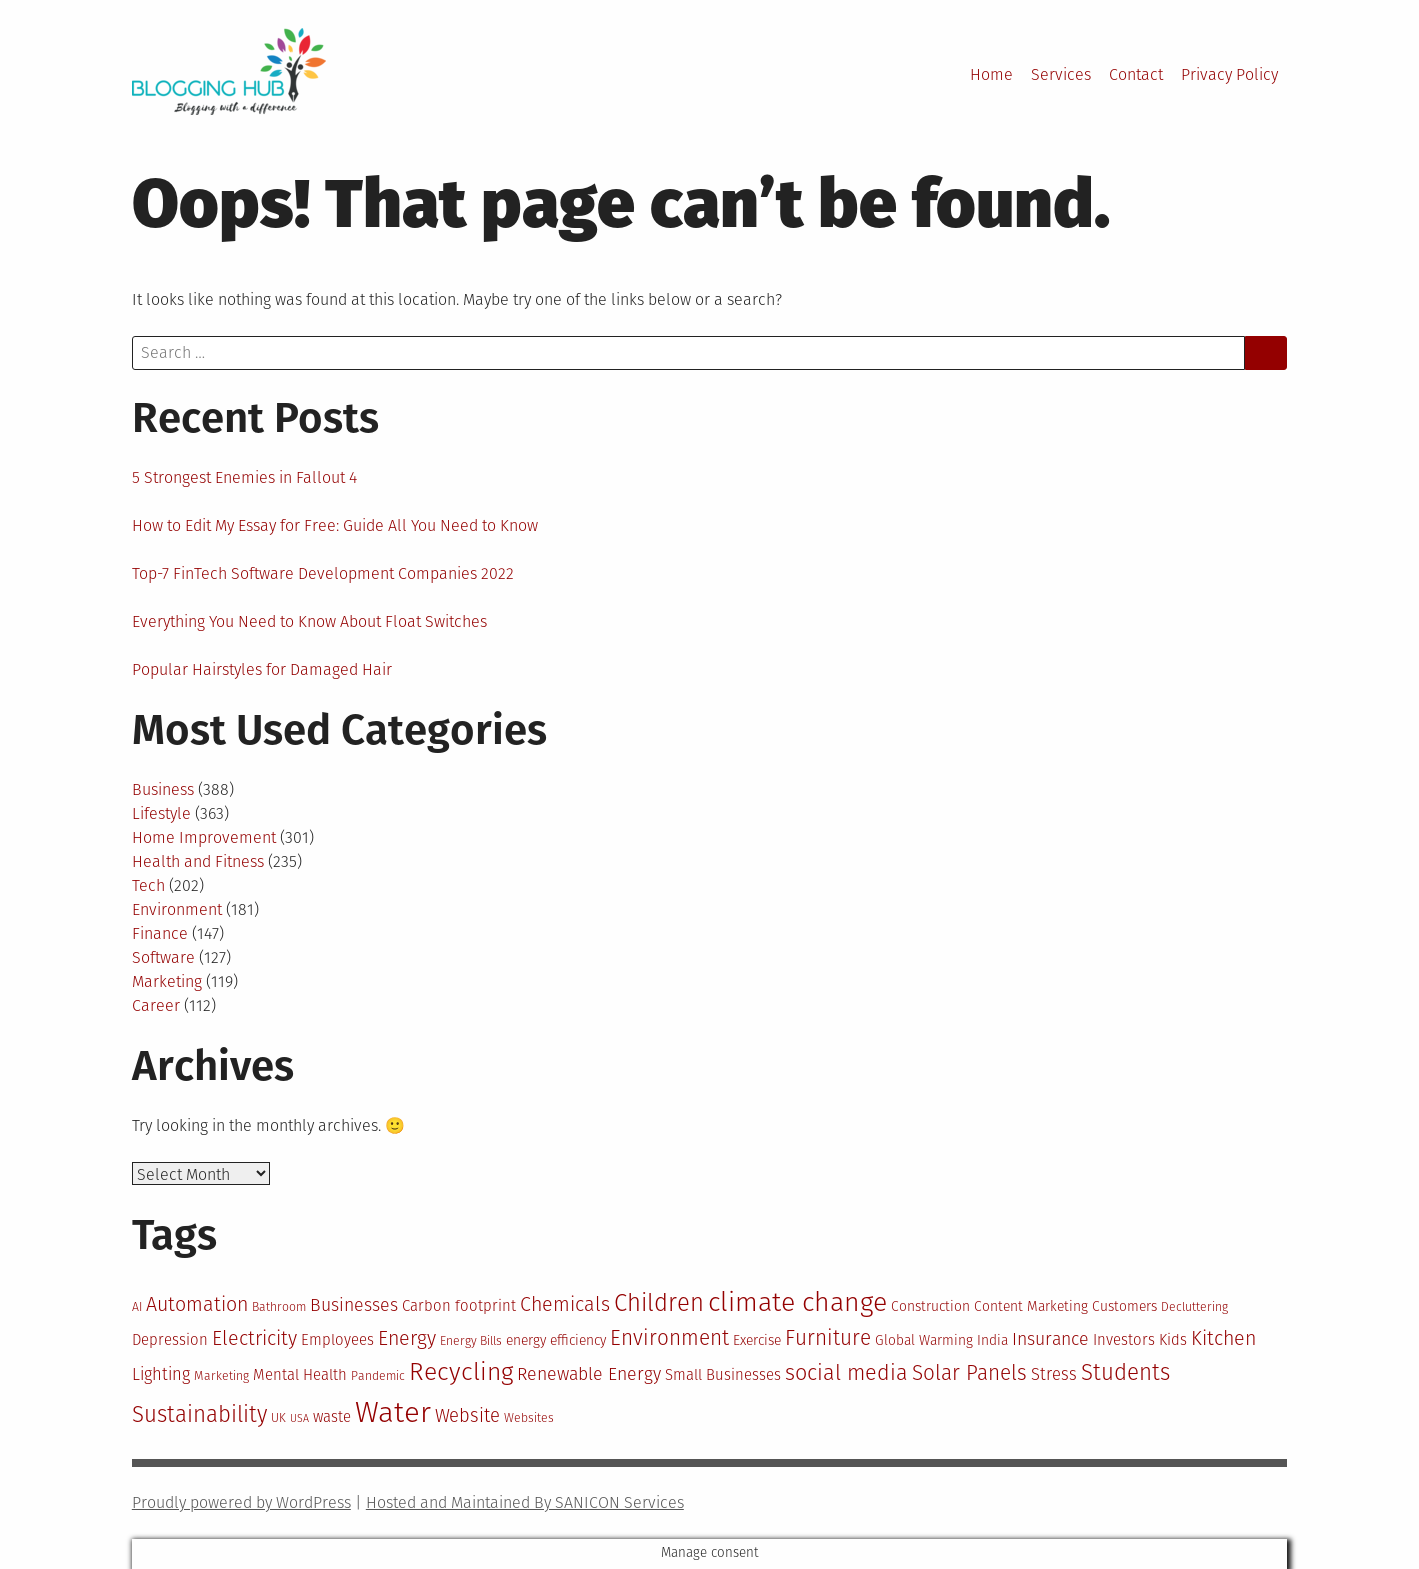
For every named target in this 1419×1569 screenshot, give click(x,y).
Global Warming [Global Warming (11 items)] (924, 1340)
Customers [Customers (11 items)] (1124, 1306)
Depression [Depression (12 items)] (170, 1340)
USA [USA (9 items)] (299, 1418)
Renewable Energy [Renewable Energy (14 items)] (589, 1374)
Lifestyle (161, 813)
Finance (160, 933)
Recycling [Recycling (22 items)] (461, 1372)
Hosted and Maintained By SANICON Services (525, 1502)
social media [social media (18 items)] (846, 1373)
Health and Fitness (198, 861)
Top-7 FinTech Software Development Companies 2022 (323, 573)
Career (156, 1005)
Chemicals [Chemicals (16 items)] (565, 1304)
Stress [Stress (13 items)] (1054, 1374)
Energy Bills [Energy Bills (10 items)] (471, 1341)
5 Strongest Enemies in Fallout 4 (244, 477)
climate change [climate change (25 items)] (797, 1302)
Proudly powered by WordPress (241, 1502)
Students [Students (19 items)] (1125, 1372)
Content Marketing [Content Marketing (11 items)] (1031, 1306)
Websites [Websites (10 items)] (529, 1418)
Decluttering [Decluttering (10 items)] (1194, 1307)
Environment (177, 909)
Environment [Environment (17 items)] (669, 1338)
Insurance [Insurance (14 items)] (1050, 1339)
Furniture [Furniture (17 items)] (828, 1338)
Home (991, 74)
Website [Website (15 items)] (467, 1416)
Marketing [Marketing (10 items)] (221, 1376)
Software (163, 957)
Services (1061, 74)
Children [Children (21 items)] (659, 1303)
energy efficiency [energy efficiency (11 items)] (556, 1340)
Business (163, 789)
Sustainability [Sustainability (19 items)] (199, 1414)
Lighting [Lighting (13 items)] (161, 1374)
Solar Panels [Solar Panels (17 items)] (969, 1373)
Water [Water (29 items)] (393, 1412)
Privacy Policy (1229, 74)
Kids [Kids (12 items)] (1173, 1340)
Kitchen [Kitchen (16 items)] (1223, 1338)
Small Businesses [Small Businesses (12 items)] (723, 1375)
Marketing (167, 981)
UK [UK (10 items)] (278, 1418)
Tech (148, 885)
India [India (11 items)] (992, 1340)
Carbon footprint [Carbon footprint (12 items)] (459, 1306)
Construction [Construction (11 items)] (930, 1306)
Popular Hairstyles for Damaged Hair (262, 669)
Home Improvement (204, 837)
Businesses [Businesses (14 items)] (354, 1305)
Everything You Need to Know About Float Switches (309, 621)
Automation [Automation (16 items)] (197, 1304)
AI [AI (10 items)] (137, 1307)
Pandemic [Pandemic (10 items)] (378, 1376)
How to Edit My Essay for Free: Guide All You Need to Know (335, 525)
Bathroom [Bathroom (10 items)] (279, 1307)
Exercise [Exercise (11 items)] (757, 1340)
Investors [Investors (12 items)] (1124, 1340)
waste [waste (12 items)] (332, 1417)
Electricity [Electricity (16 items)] (254, 1338)
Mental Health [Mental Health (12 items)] (300, 1375)
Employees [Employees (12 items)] (337, 1340)
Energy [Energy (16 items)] (407, 1338)
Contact (1136, 74)
